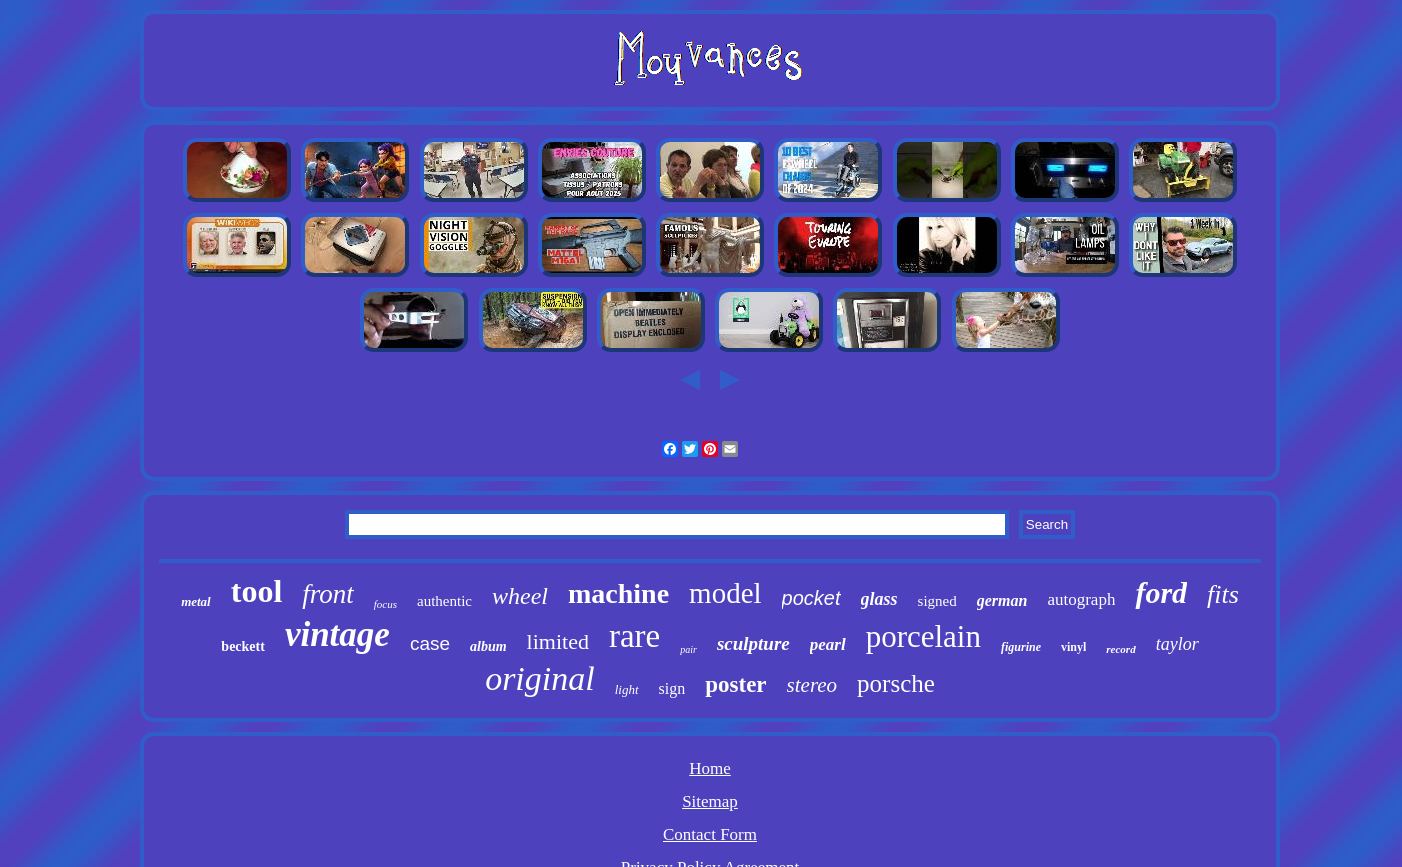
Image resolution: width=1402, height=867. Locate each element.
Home (710, 768)
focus (385, 604)
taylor (1177, 644)
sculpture (753, 643)
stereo (812, 685)
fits (1223, 594)
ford (1161, 592)
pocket (811, 598)
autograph (1081, 599)
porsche (896, 683)
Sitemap (710, 801)
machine (618, 593)
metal (196, 601)
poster (735, 684)
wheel (520, 596)
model (725, 593)
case (430, 643)
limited (558, 641)
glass (879, 599)
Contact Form (710, 834)
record (1120, 649)
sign (672, 688)
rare (634, 636)
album (488, 646)
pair (688, 649)
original (540, 678)
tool (257, 591)
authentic (444, 601)
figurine (1021, 647)
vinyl (1073, 647)
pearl (828, 644)
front (328, 594)
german (1002, 600)
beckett (243, 646)
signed (937, 601)
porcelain (923, 636)
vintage (337, 634)
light (627, 689)
